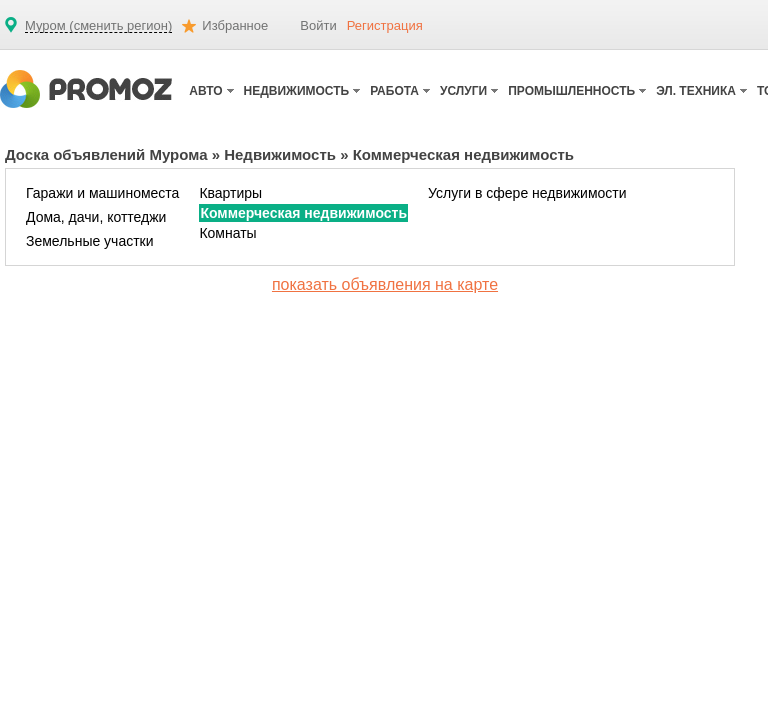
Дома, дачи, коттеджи (96, 217)
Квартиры (230, 193)
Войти (318, 25)
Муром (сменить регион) (98, 26)
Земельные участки (90, 241)
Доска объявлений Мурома (106, 154)
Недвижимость (280, 154)
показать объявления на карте (385, 284)
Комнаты (227, 233)
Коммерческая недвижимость (303, 213)
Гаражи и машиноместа (102, 193)
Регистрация (385, 25)
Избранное (235, 25)
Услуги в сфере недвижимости (527, 193)
